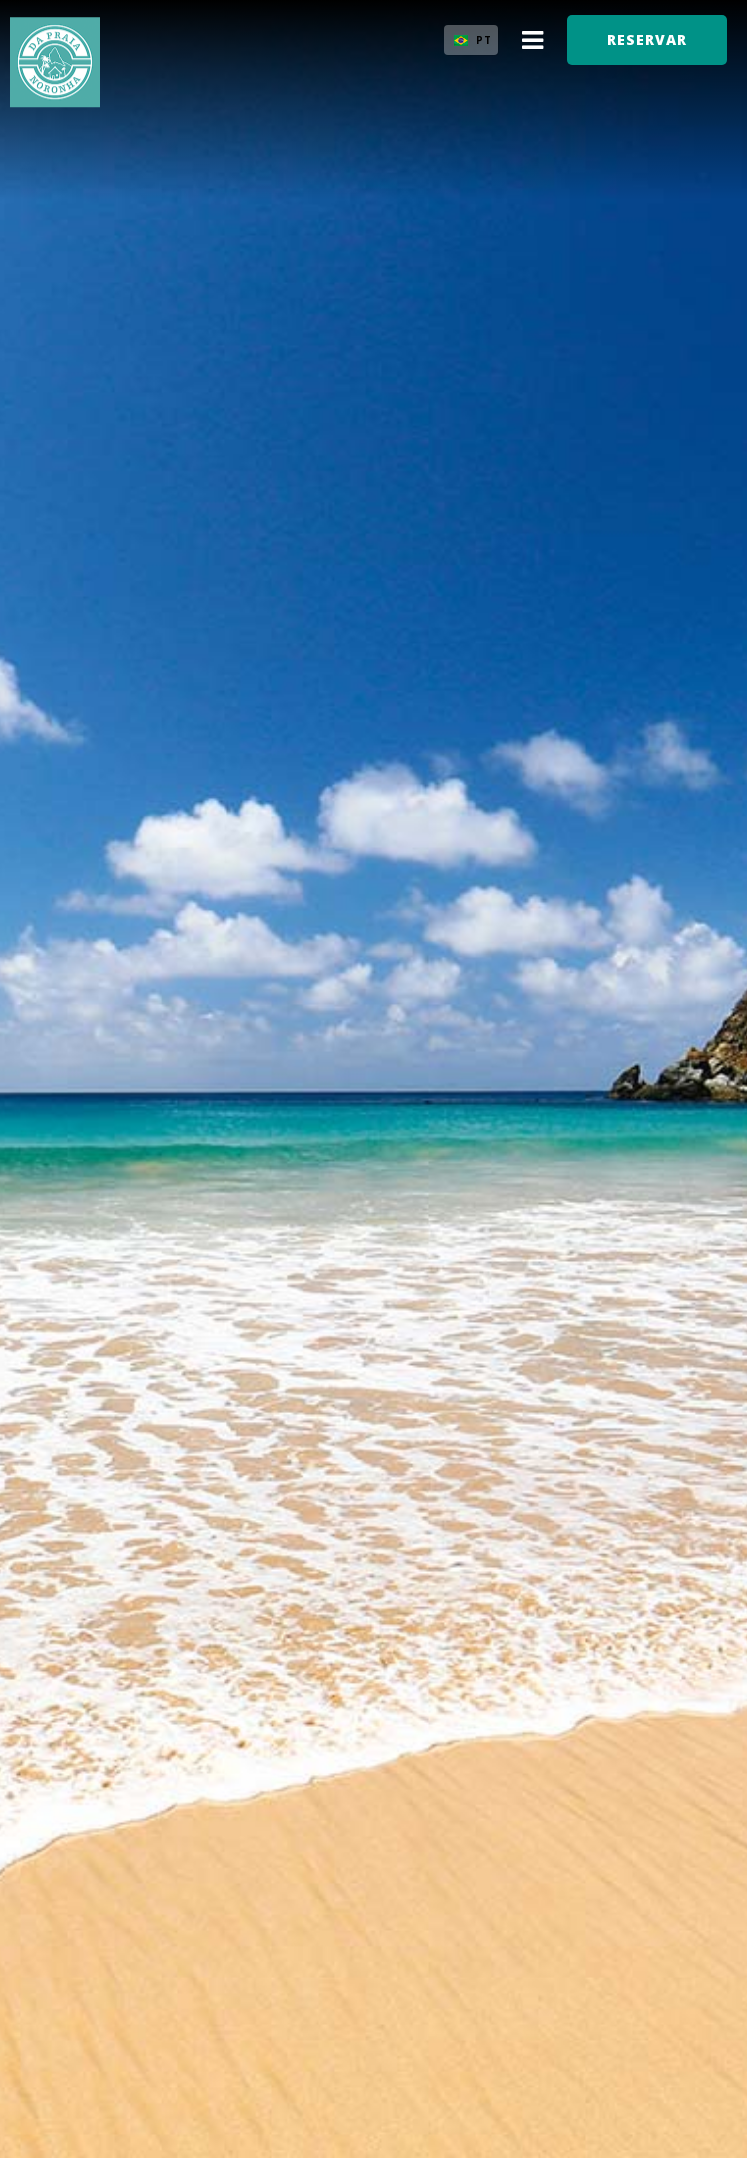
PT (484, 40)
